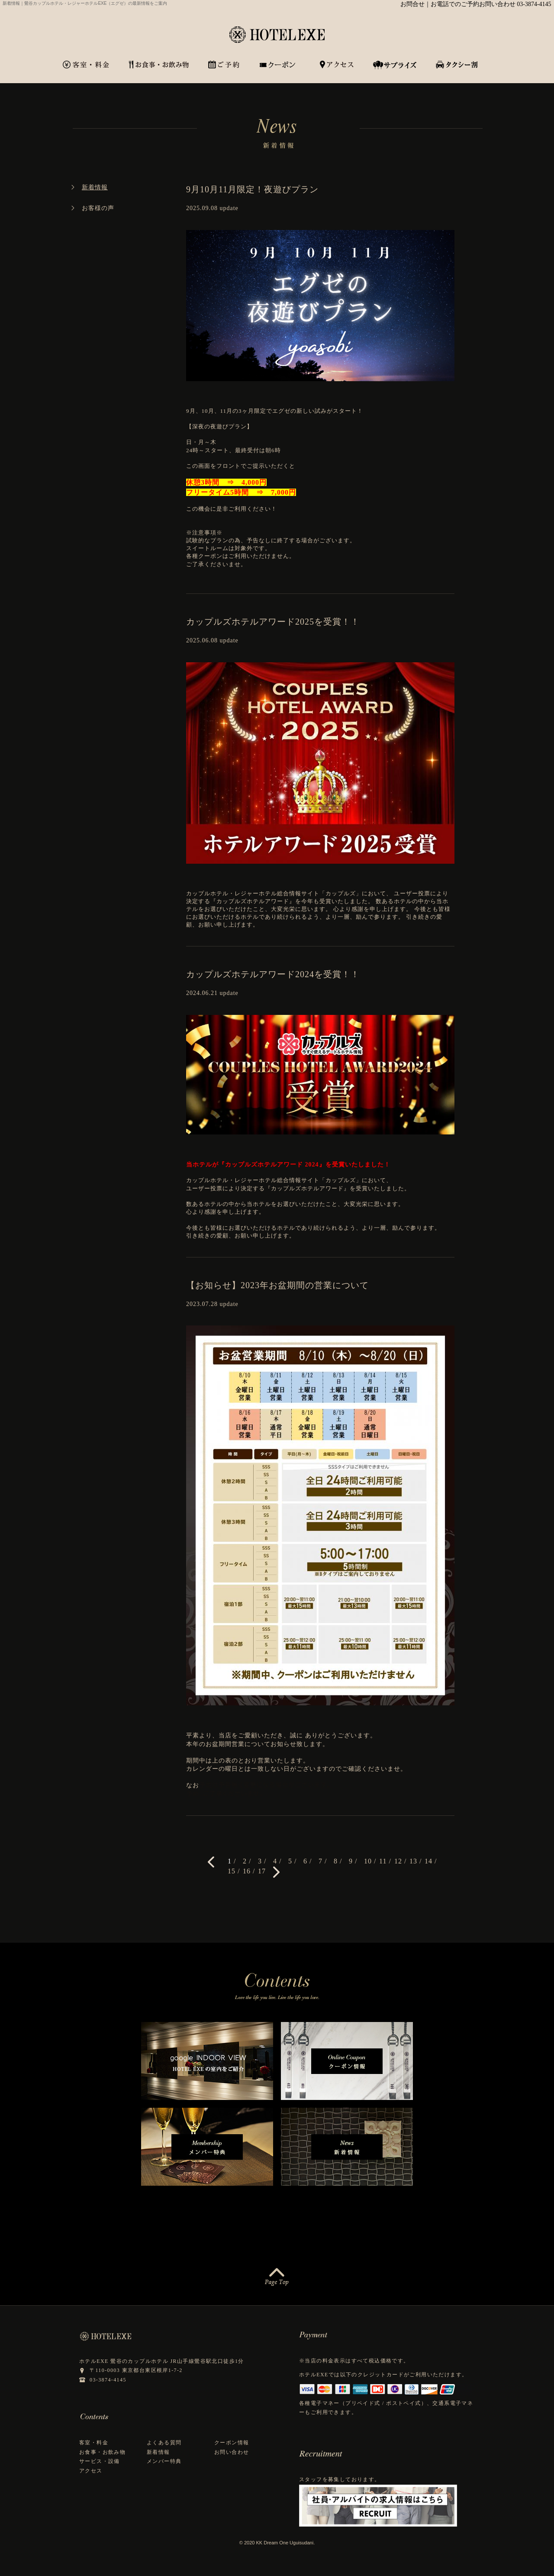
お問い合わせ (231, 2452)
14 (428, 1861)
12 (398, 1861)
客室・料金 (93, 2443)
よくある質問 (164, 2443)
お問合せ (412, 4)
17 (262, 1871)
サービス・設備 (99, 2461)
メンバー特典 (164, 2461)
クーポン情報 (231, 2443)
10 (368, 1861)
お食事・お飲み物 (102, 2452)
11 (383, 1861)
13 (413, 1861)
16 (247, 1871)
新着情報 (158, 2452)
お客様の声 (98, 208)
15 (231, 1871)
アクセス (91, 2471)
